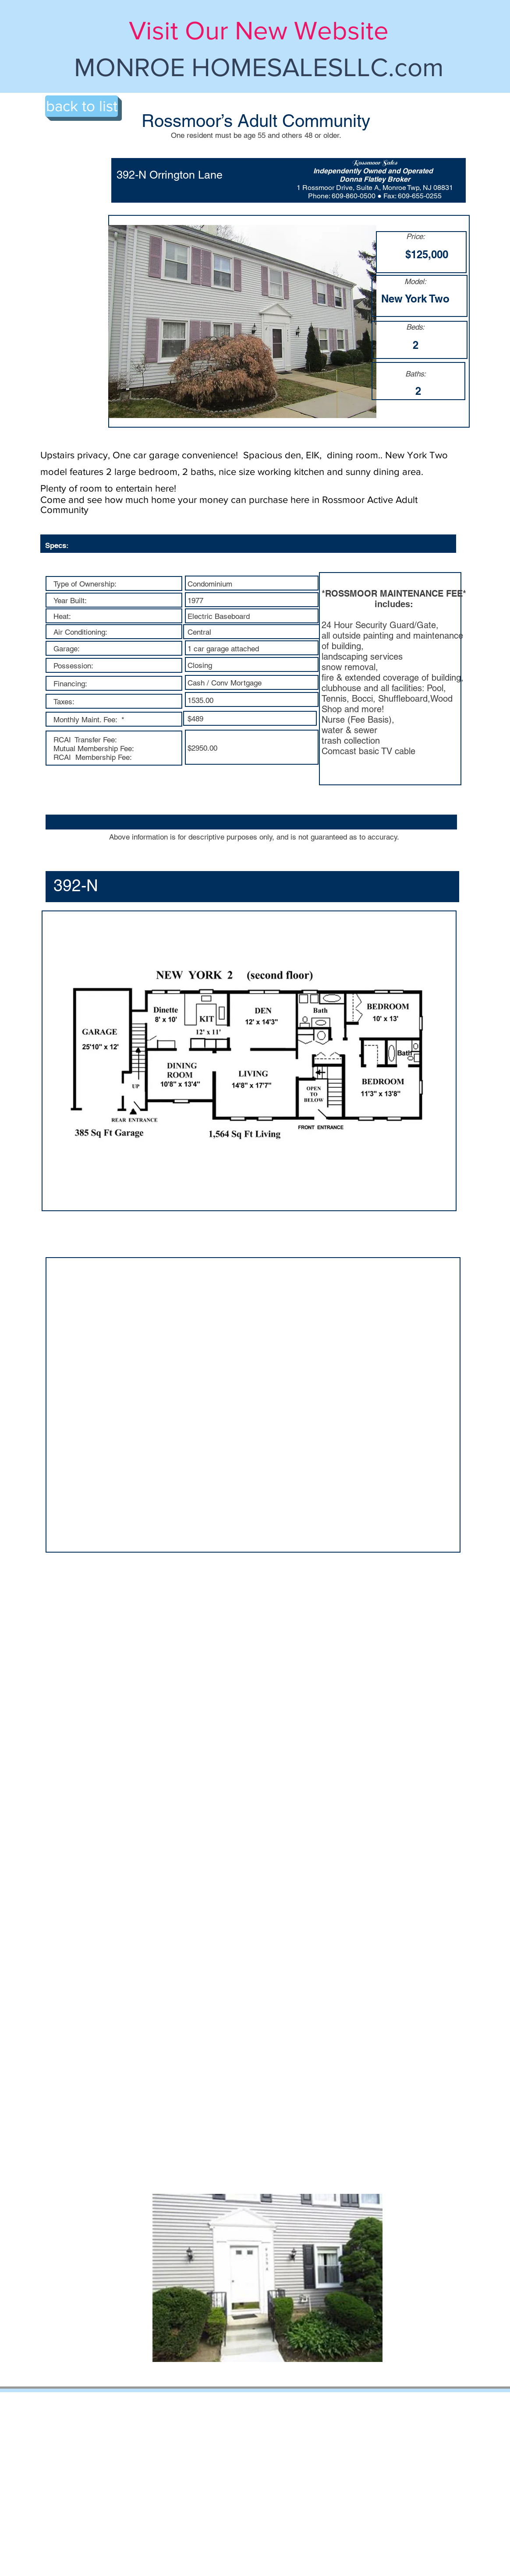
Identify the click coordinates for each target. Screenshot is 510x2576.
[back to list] (81, 106)
